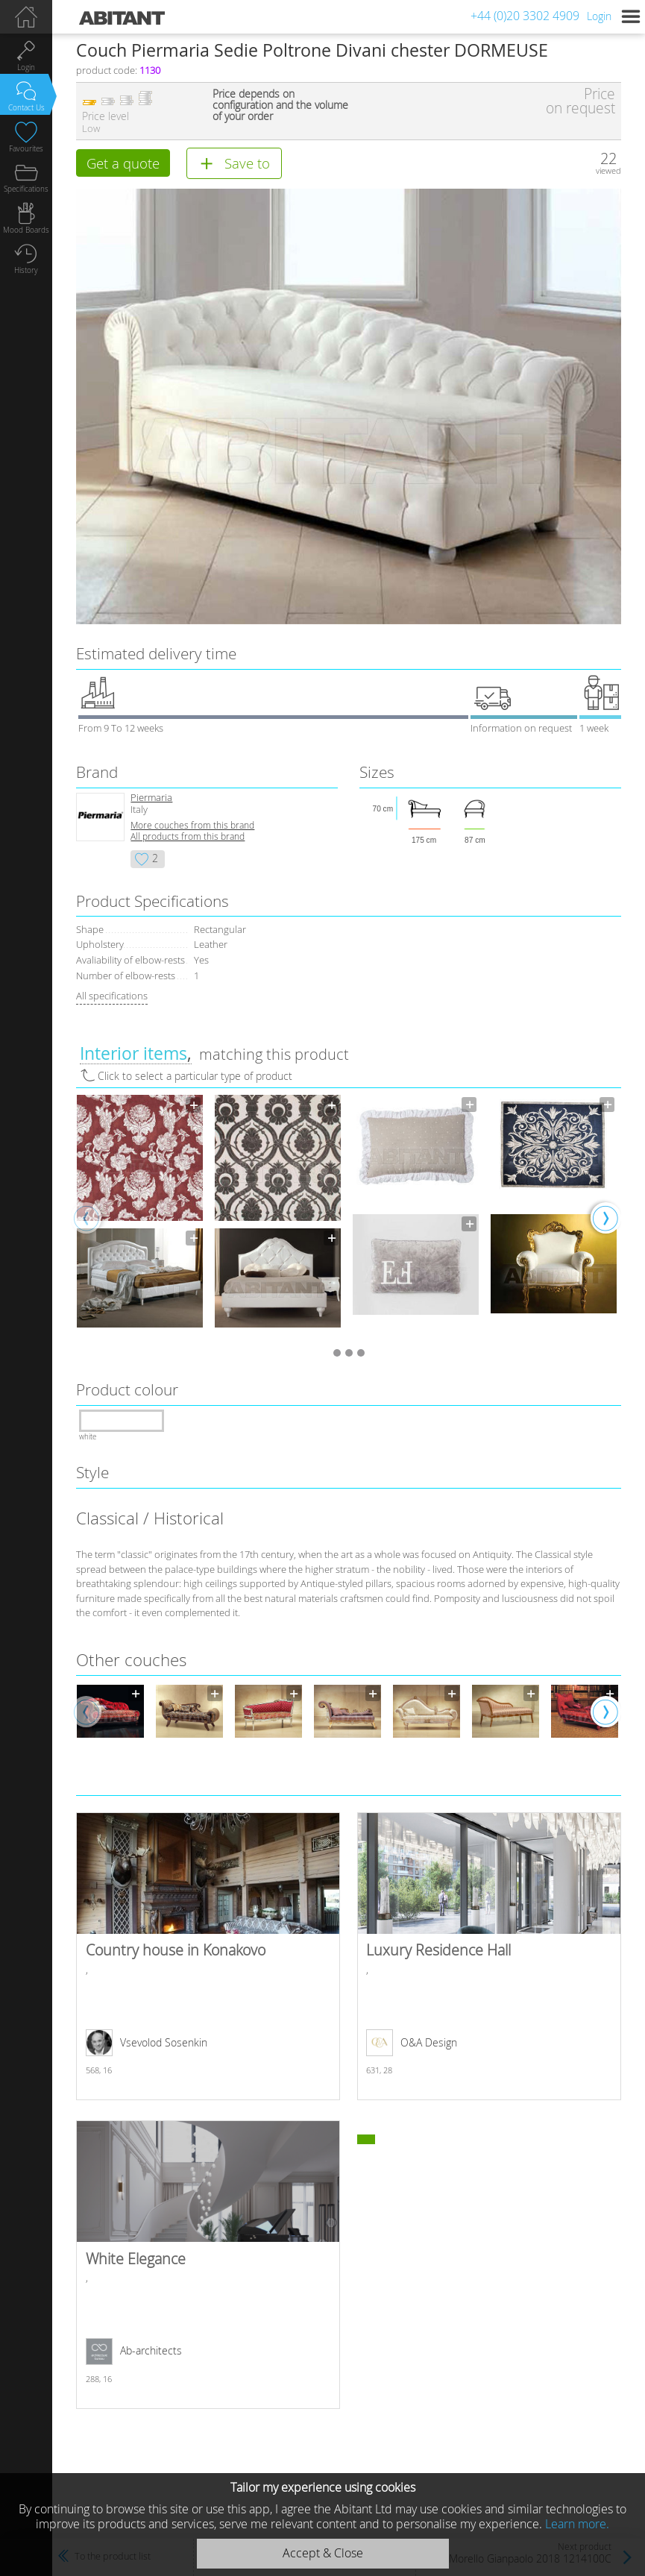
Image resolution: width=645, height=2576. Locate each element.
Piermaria (151, 799)
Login (599, 16)
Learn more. (577, 2524)
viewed (608, 170)
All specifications (112, 997)
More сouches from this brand (192, 826)
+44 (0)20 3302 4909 (525, 15)
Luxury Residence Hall (489, 1958)
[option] (140, 1219)
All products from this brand (187, 838)
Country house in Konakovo (208, 1958)
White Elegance (208, 2266)
